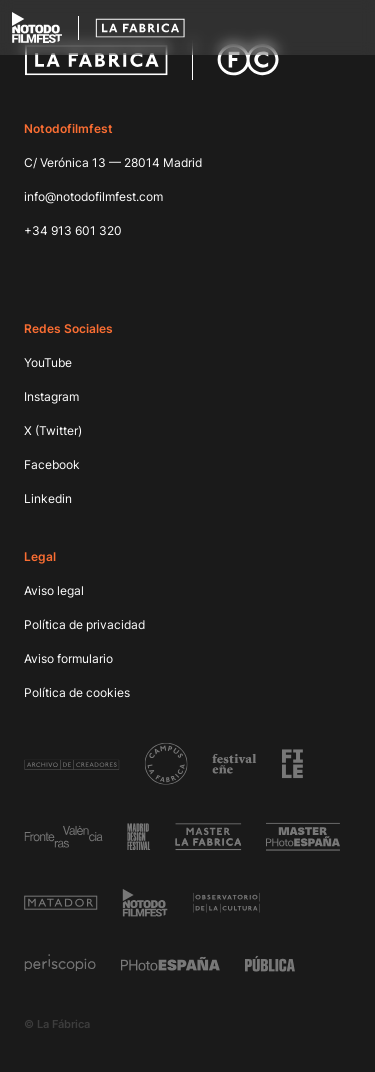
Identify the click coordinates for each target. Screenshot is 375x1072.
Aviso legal (54, 590)
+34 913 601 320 (73, 230)
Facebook (52, 464)
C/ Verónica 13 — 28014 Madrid (113, 162)
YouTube (48, 362)
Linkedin (48, 498)
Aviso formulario (68, 658)
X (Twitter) (53, 430)
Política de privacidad (84, 624)
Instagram (51, 396)
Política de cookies (77, 692)
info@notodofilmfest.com (93, 196)
